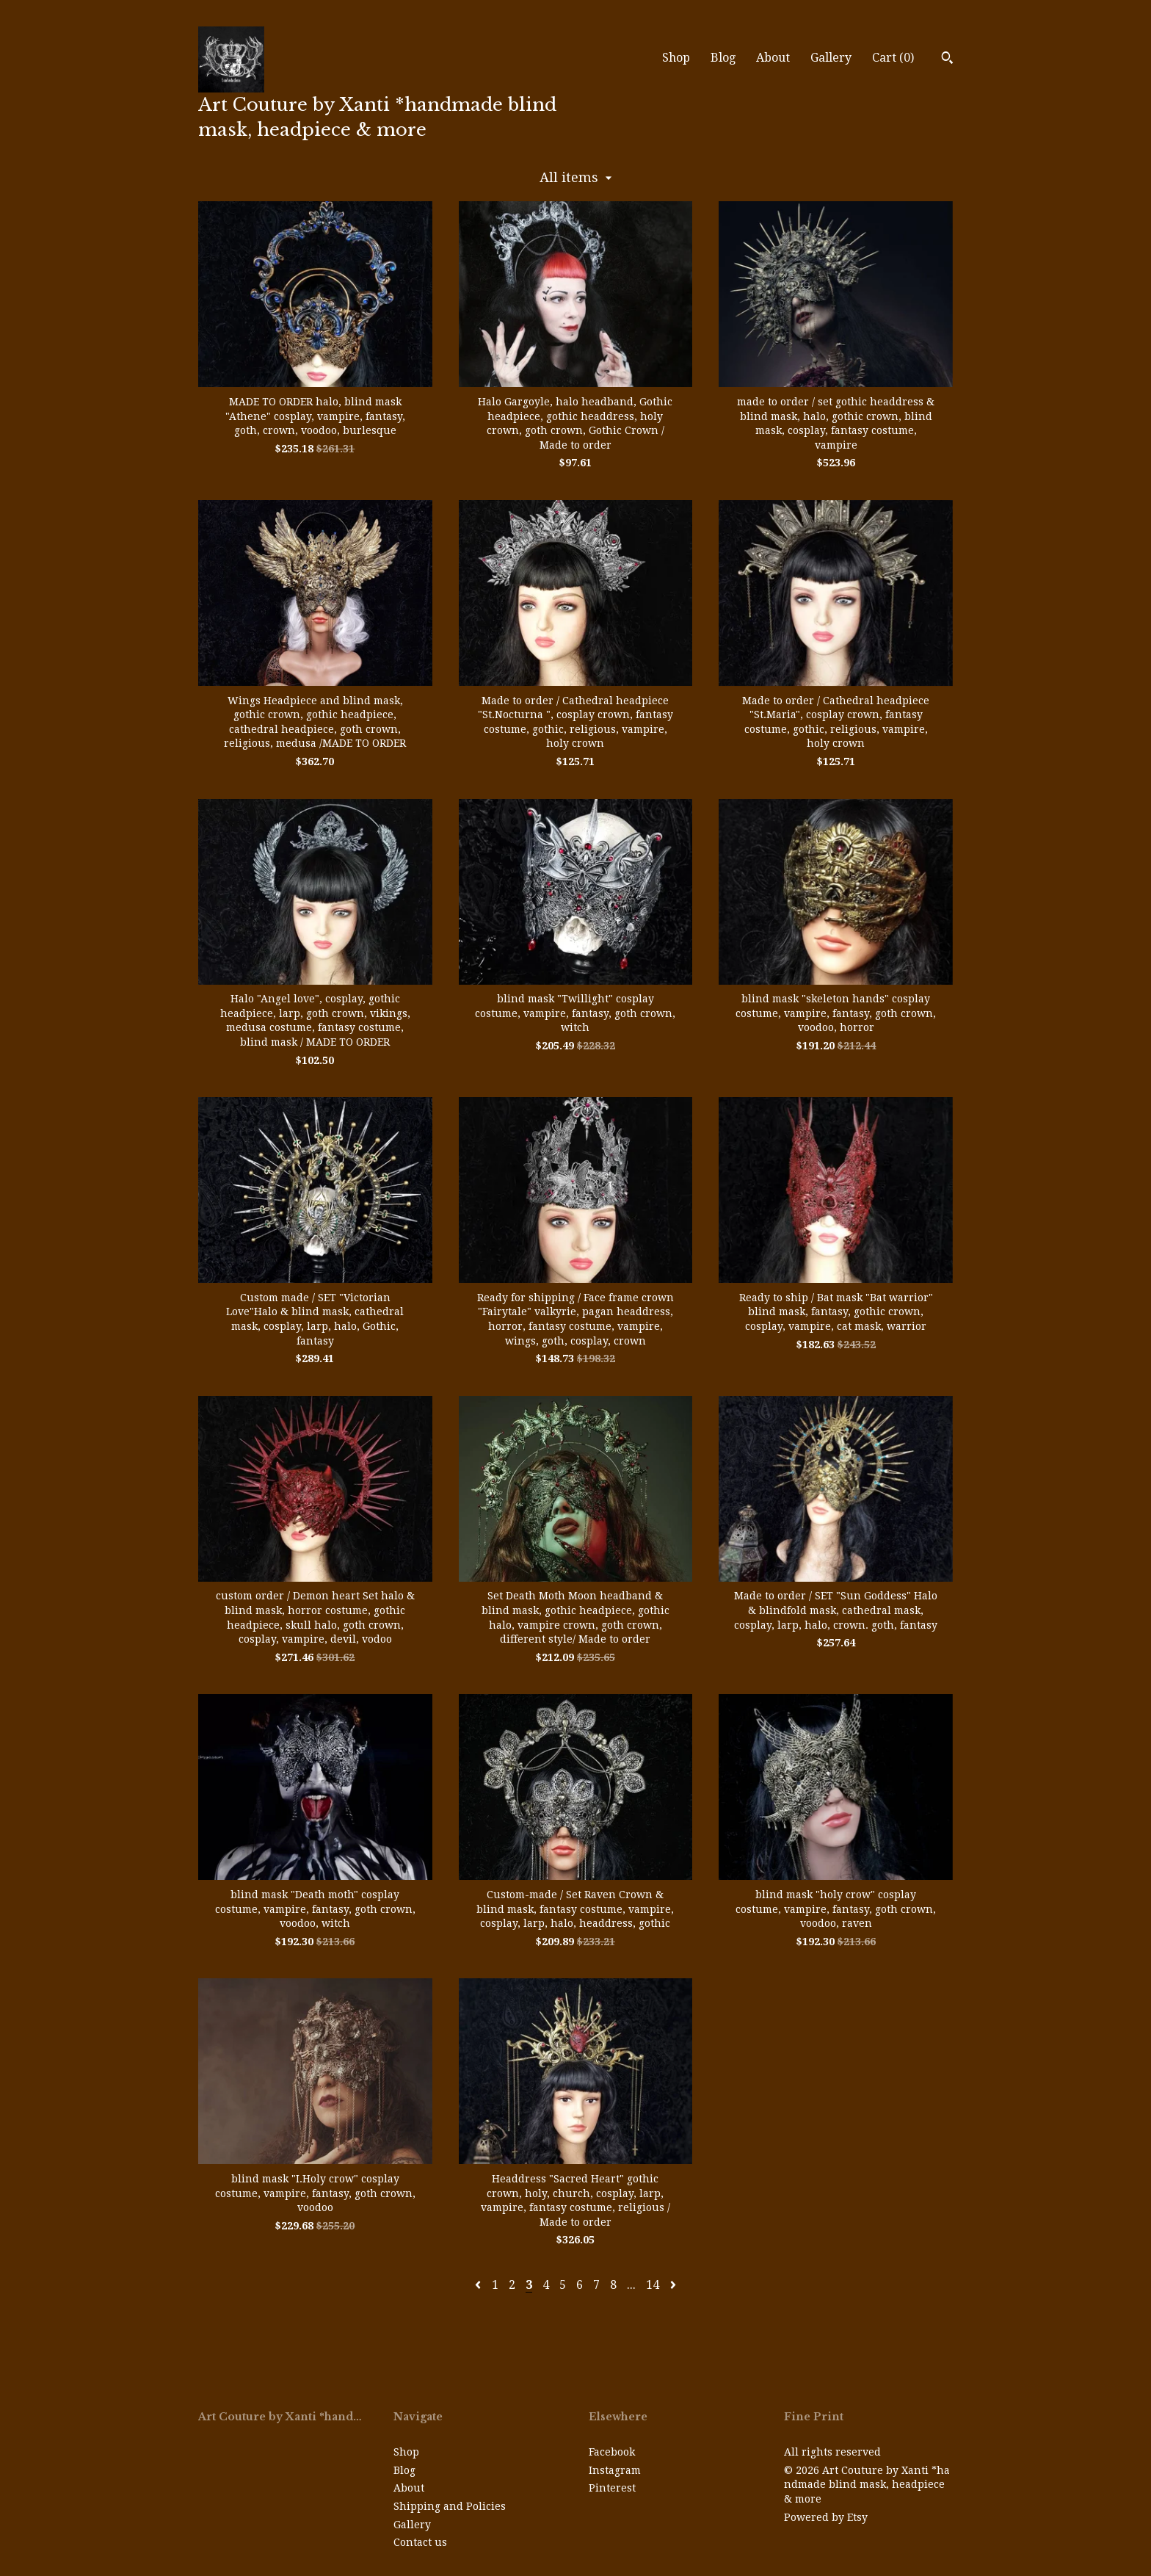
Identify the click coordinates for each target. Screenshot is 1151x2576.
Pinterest (612, 2488)
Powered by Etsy (826, 2517)
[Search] (947, 59)
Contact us (420, 2542)
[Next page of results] (673, 2285)
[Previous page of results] (479, 2285)
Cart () (893, 58)
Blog (723, 58)
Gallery (831, 58)
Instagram (615, 2470)
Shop (676, 58)
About (773, 58)
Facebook (612, 2452)
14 (652, 2285)
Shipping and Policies (449, 2506)
